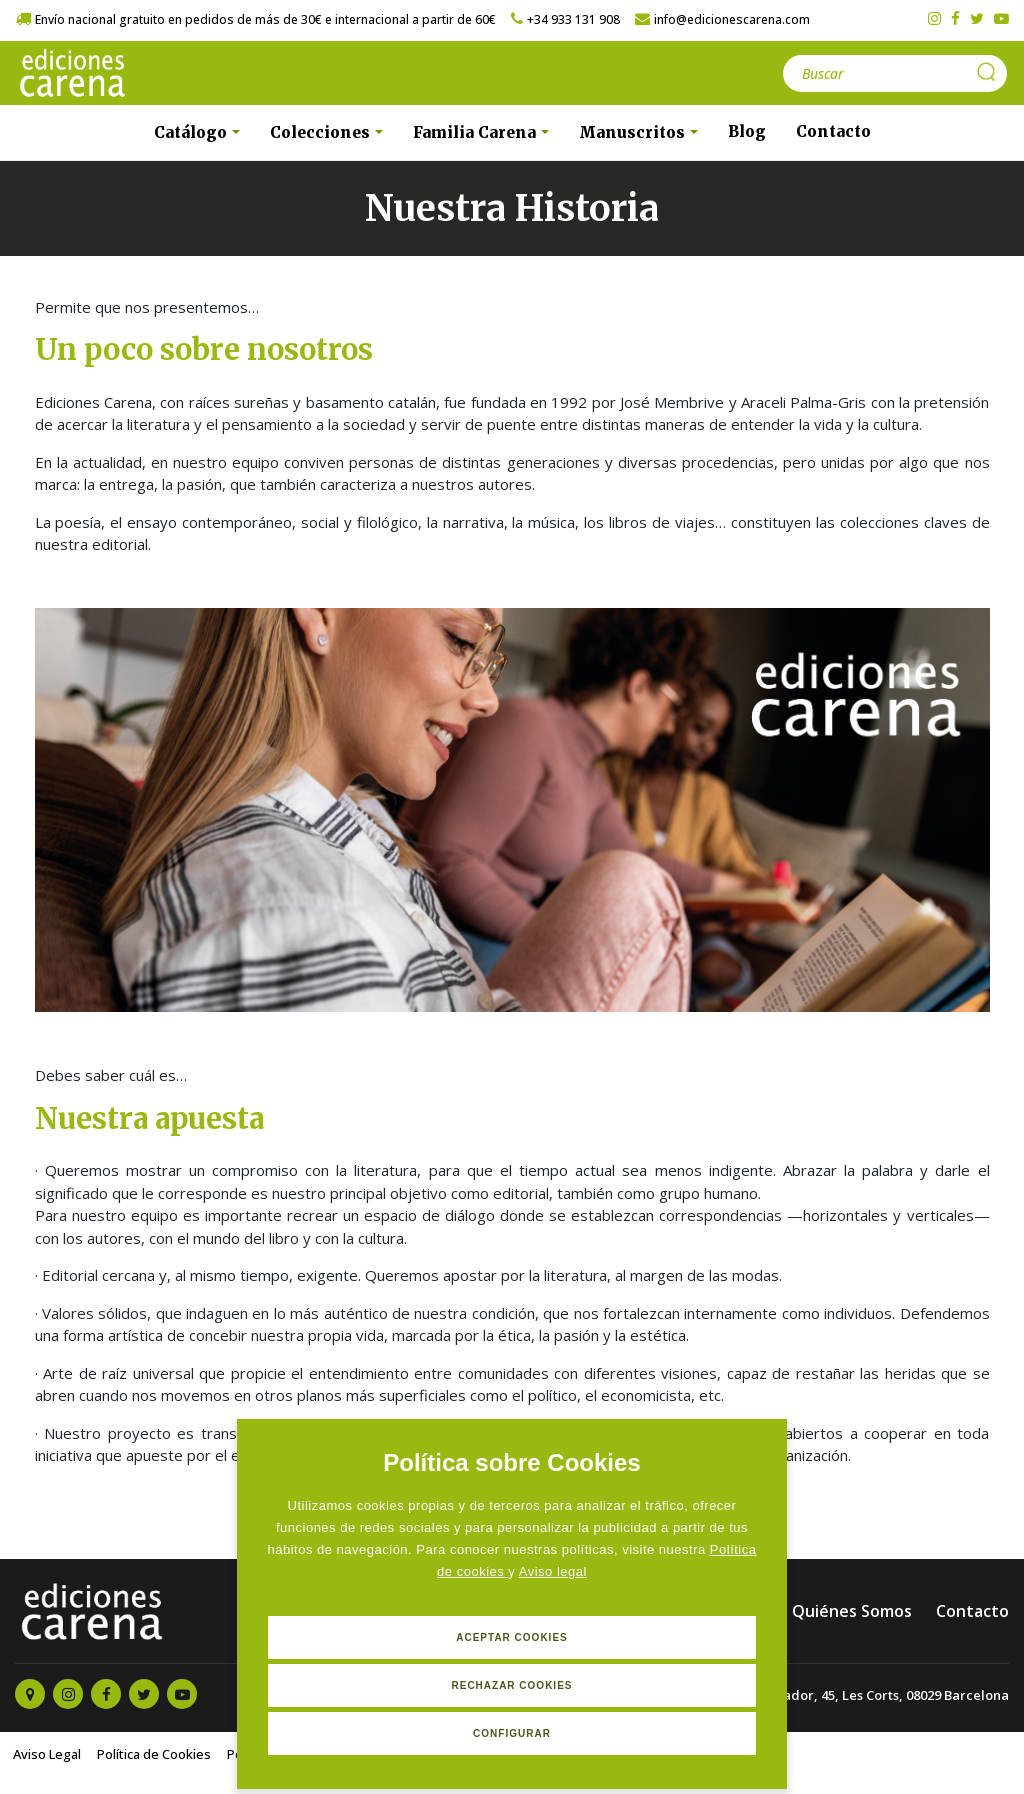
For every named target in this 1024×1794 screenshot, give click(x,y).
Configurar (512, 1733)
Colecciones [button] (322, 132)
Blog (747, 131)
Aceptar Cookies (512, 1637)
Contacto (833, 131)
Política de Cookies (154, 1754)
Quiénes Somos (852, 1611)
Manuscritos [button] (634, 132)
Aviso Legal (47, 1754)
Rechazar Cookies (511, 1685)
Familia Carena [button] (476, 132)
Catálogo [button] (192, 132)
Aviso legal (553, 1571)
